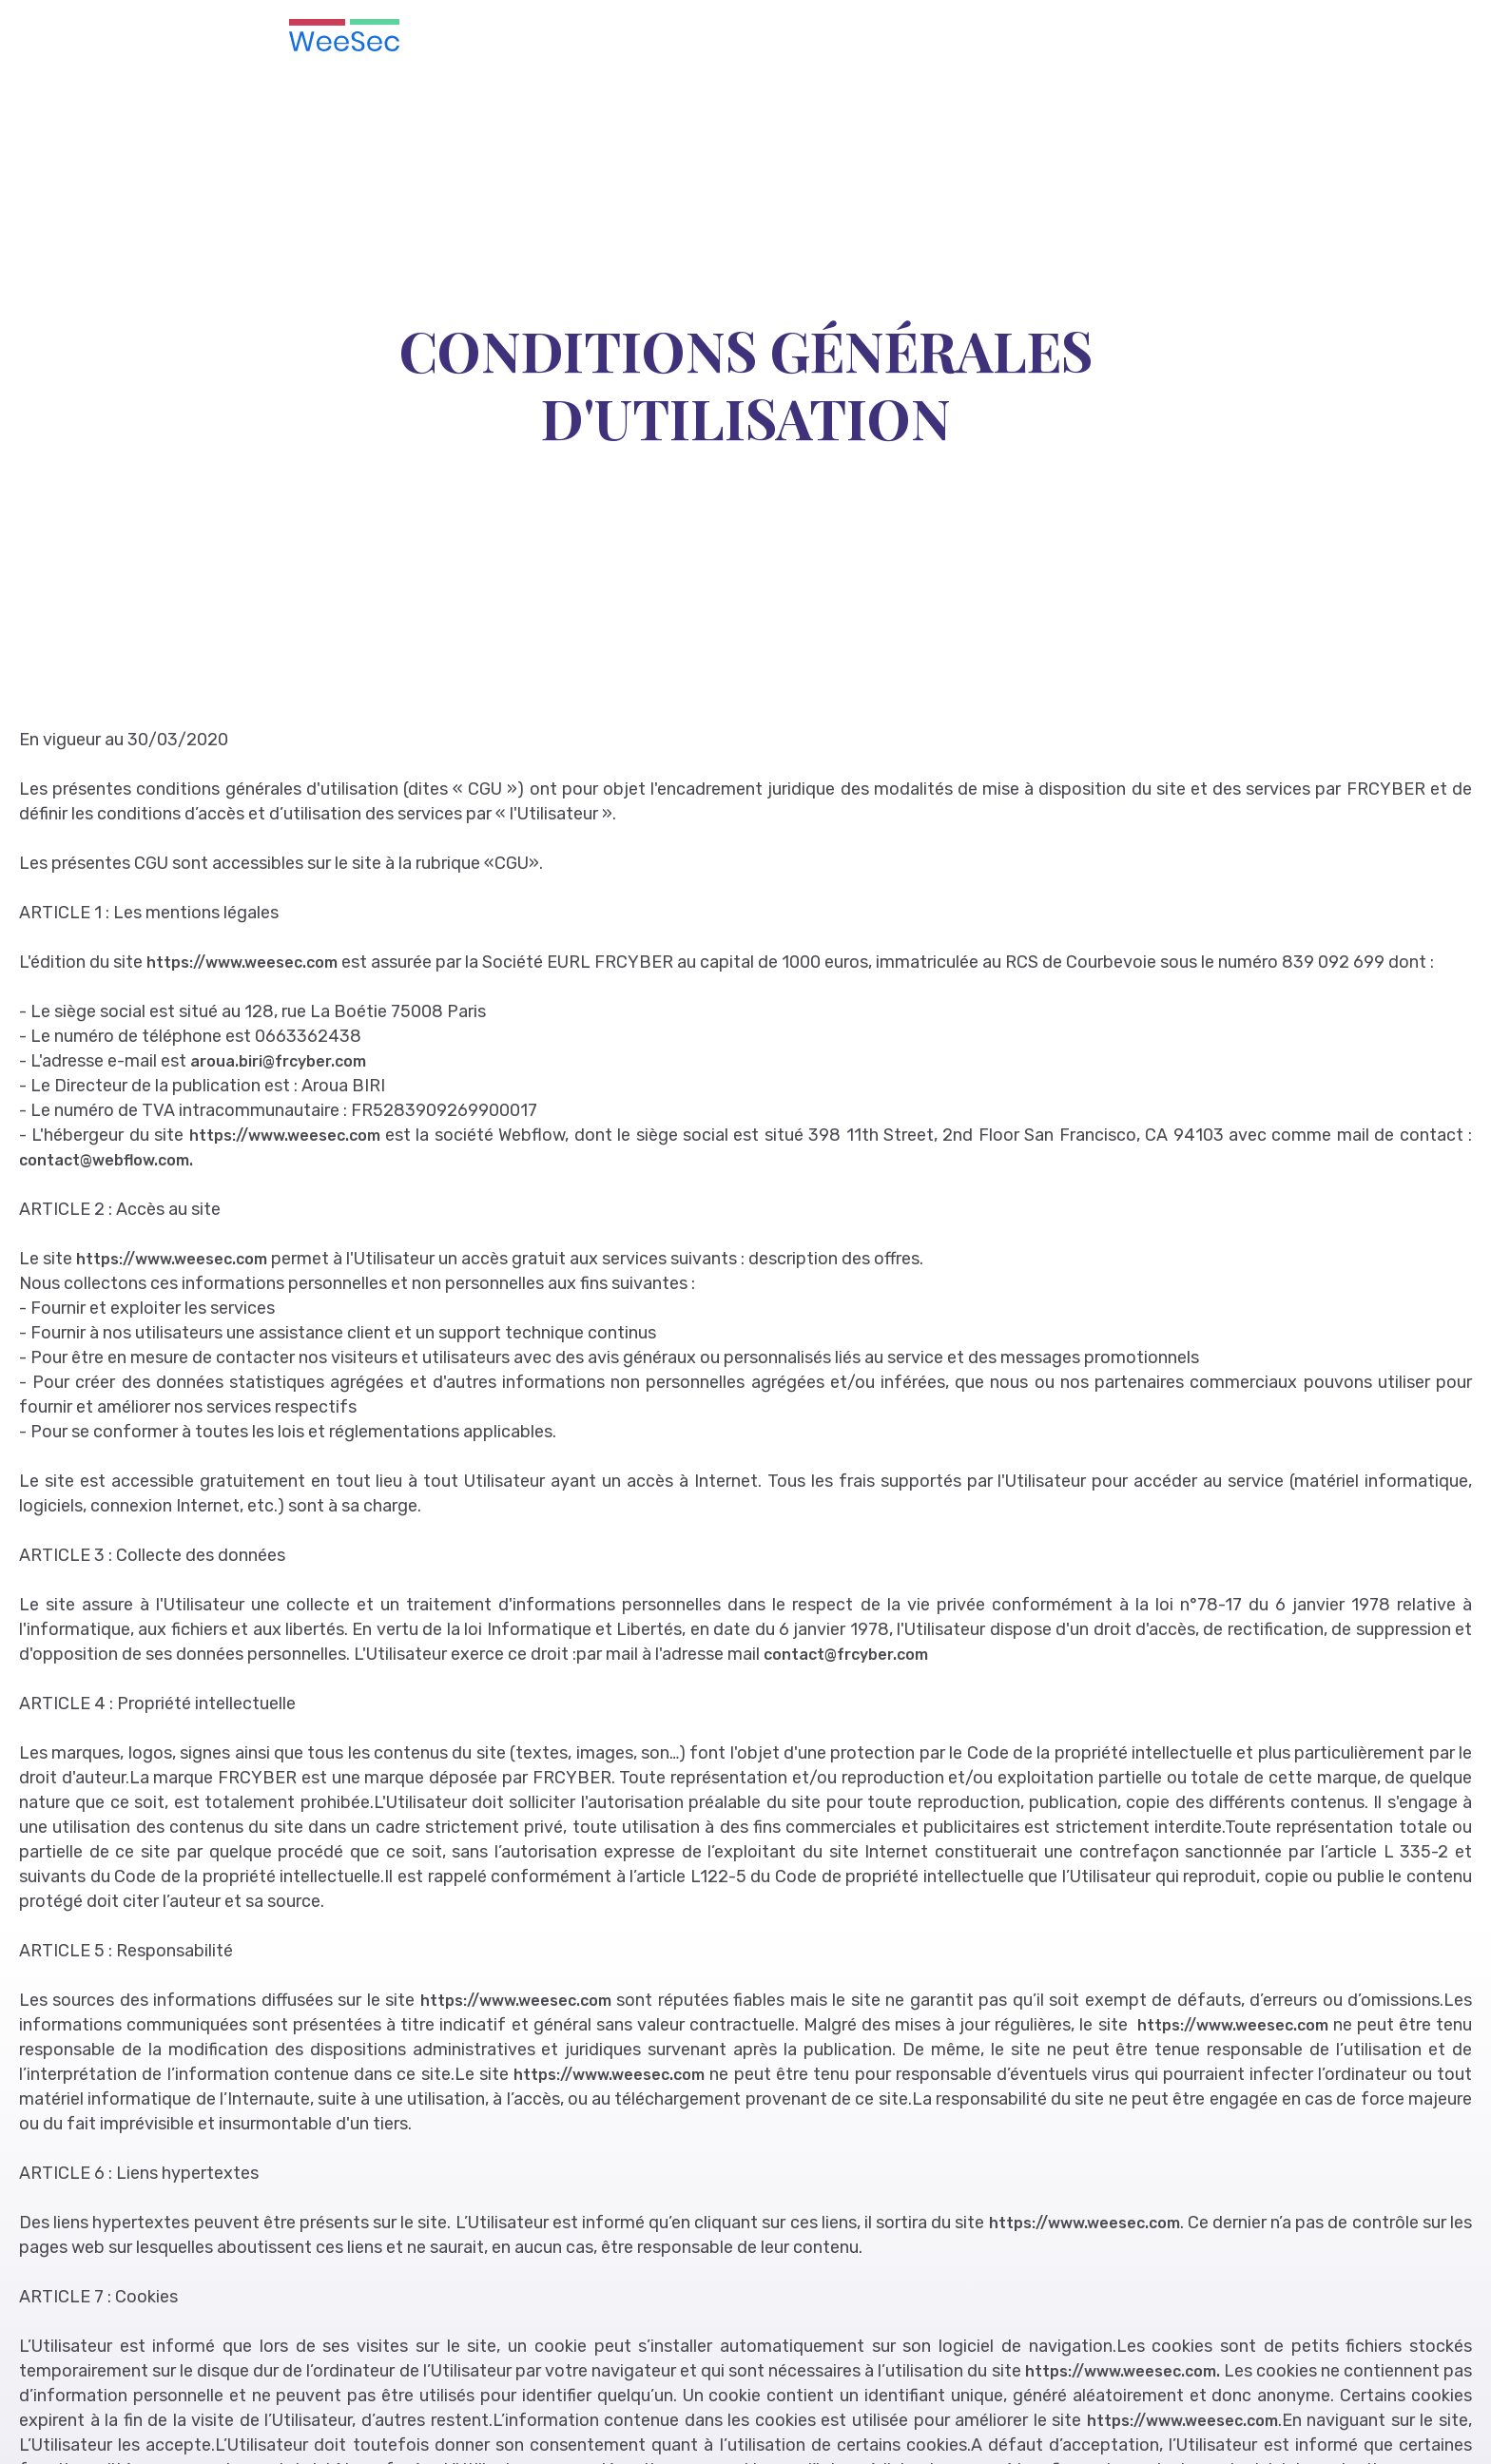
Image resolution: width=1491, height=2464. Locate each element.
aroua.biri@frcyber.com (278, 1061)
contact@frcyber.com (846, 1655)
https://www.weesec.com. (1122, 2371)
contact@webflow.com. (106, 1160)
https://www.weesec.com (243, 962)
